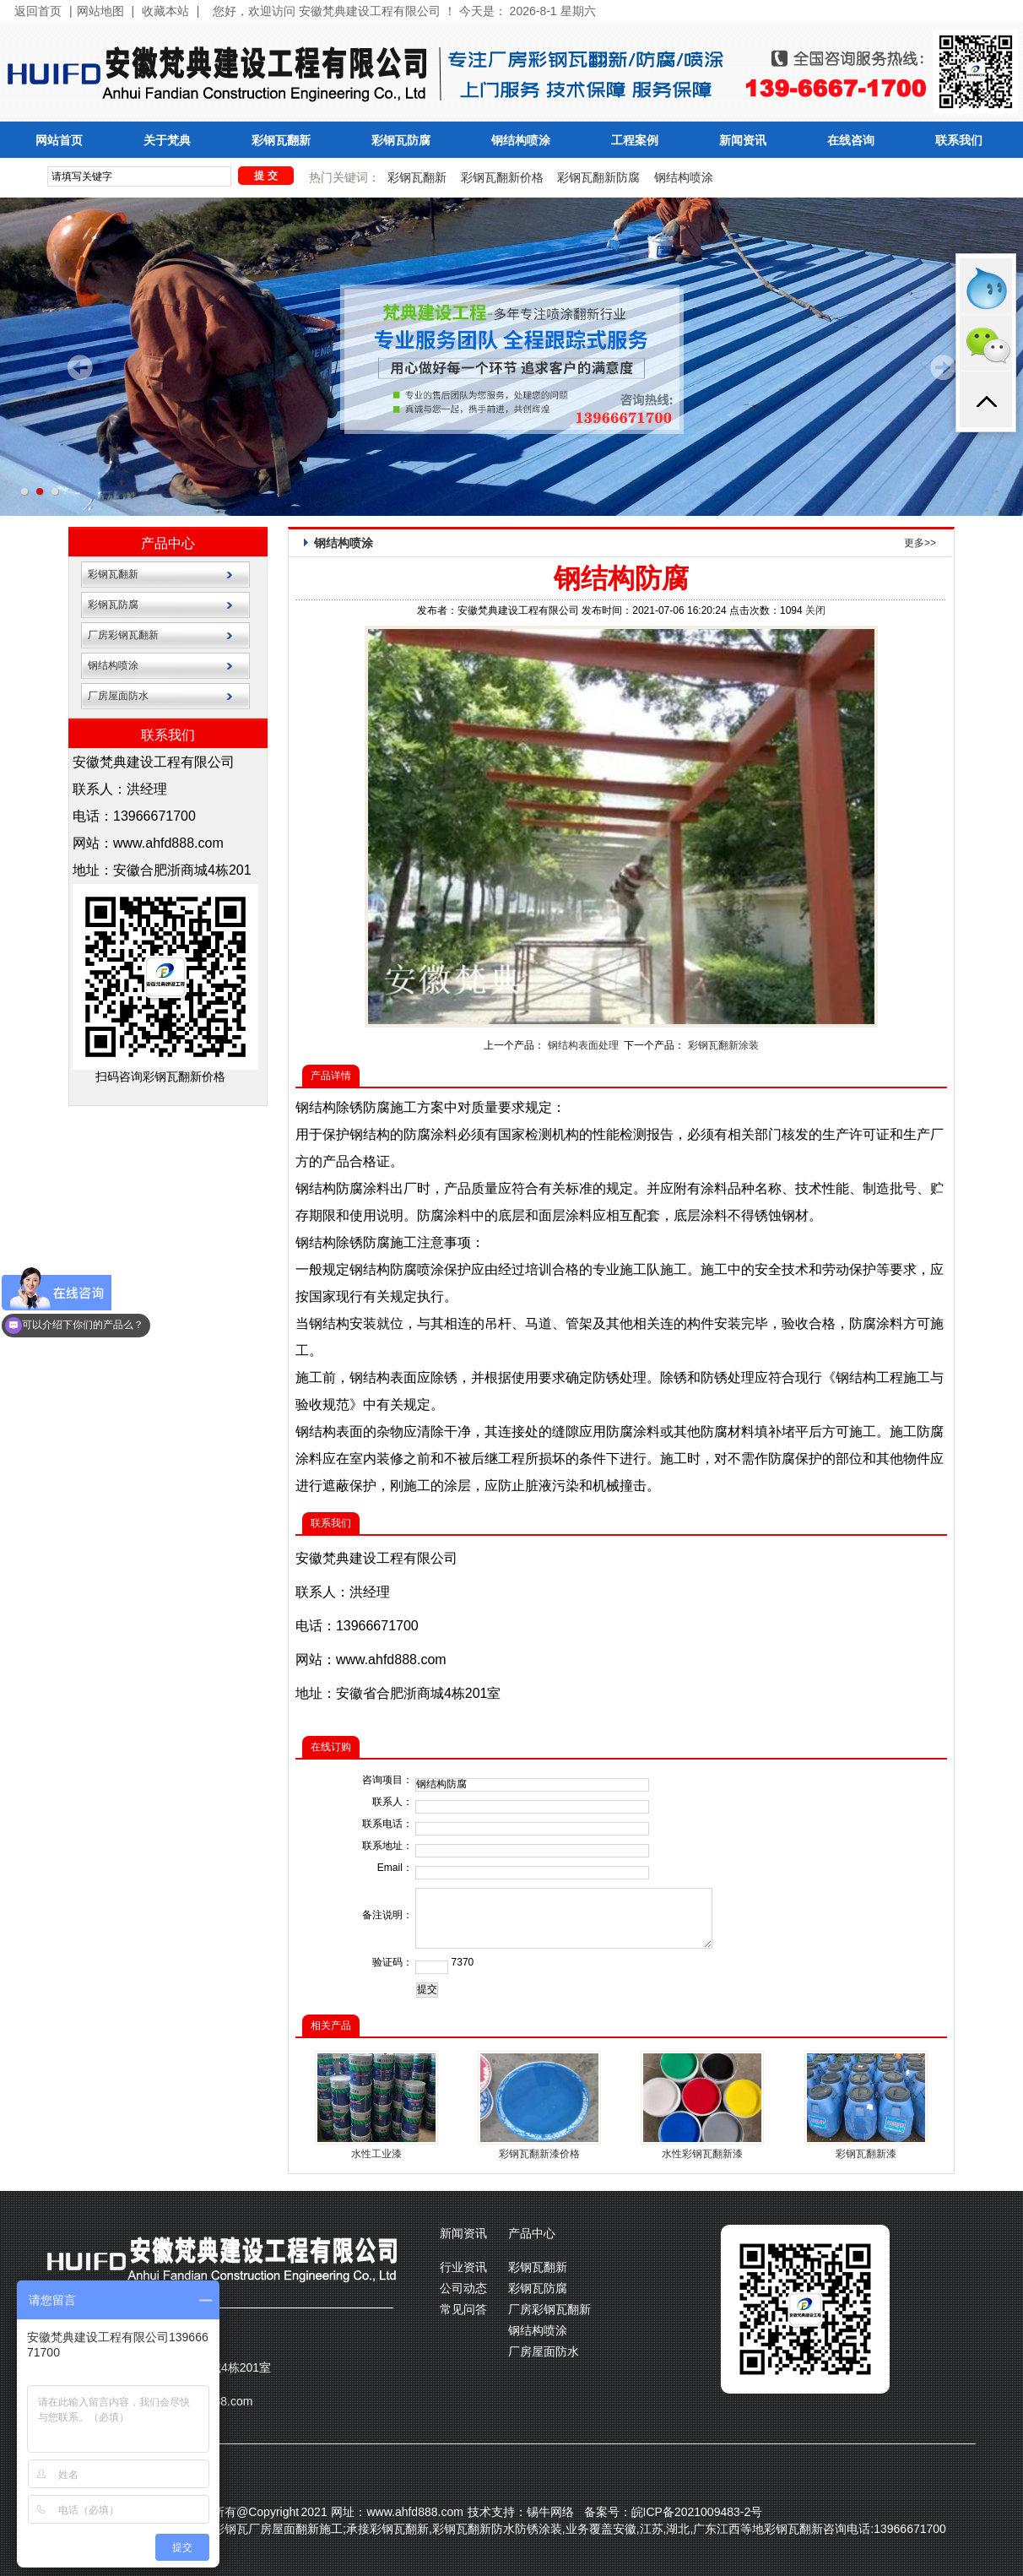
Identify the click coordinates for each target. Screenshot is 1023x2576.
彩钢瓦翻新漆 (866, 2154)
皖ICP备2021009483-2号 (697, 2512)
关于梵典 (167, 140)
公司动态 (463, 2288)
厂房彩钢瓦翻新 (123, 635)
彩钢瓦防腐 (400, 140)
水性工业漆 (376, 2154)
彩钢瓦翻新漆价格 (539, 2154)
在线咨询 (850, 140)
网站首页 (59, 140)
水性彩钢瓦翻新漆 (702, 2154)
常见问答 (463, 2309)
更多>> (920, 543)
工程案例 (634, 140)
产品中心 (168, 543)
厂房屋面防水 (118, 696)
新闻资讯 (742, 140)
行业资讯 (463, 2267)
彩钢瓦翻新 (281, 140)
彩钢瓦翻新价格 (502, 177)
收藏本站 (165, 11)
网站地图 (100, 11)
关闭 (815, 610)
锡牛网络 (550, 2512)
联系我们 (958, 140)
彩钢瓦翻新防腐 (598, 177)
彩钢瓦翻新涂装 (723, 1045)
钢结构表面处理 (583, 1045)
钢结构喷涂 (520, 140)
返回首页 (38, 11)
